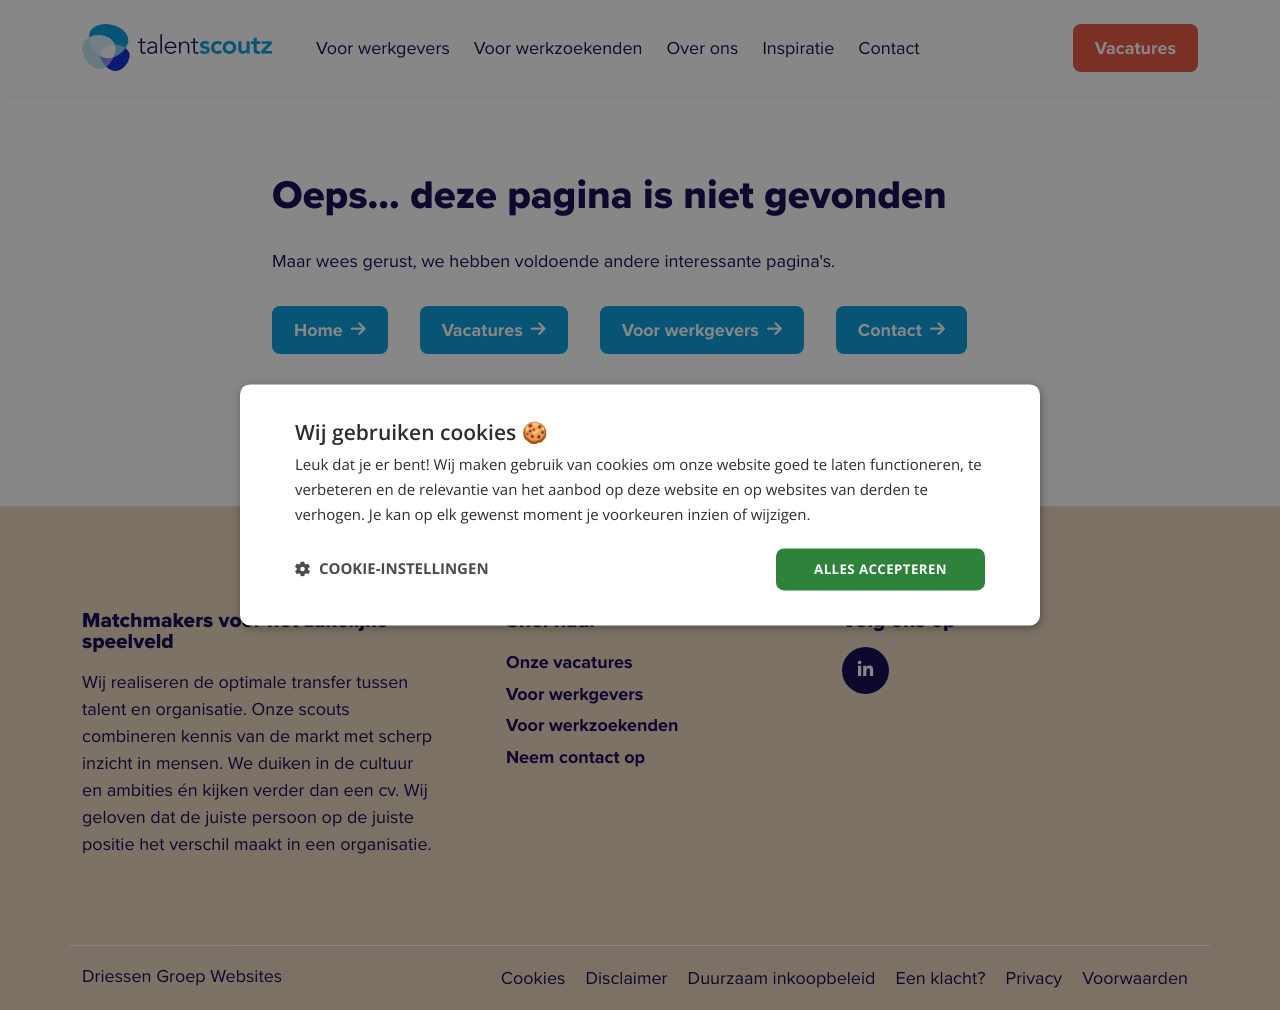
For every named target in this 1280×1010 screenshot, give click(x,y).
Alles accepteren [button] (877, 568)
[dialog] (640, 504)
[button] (392, 569)
